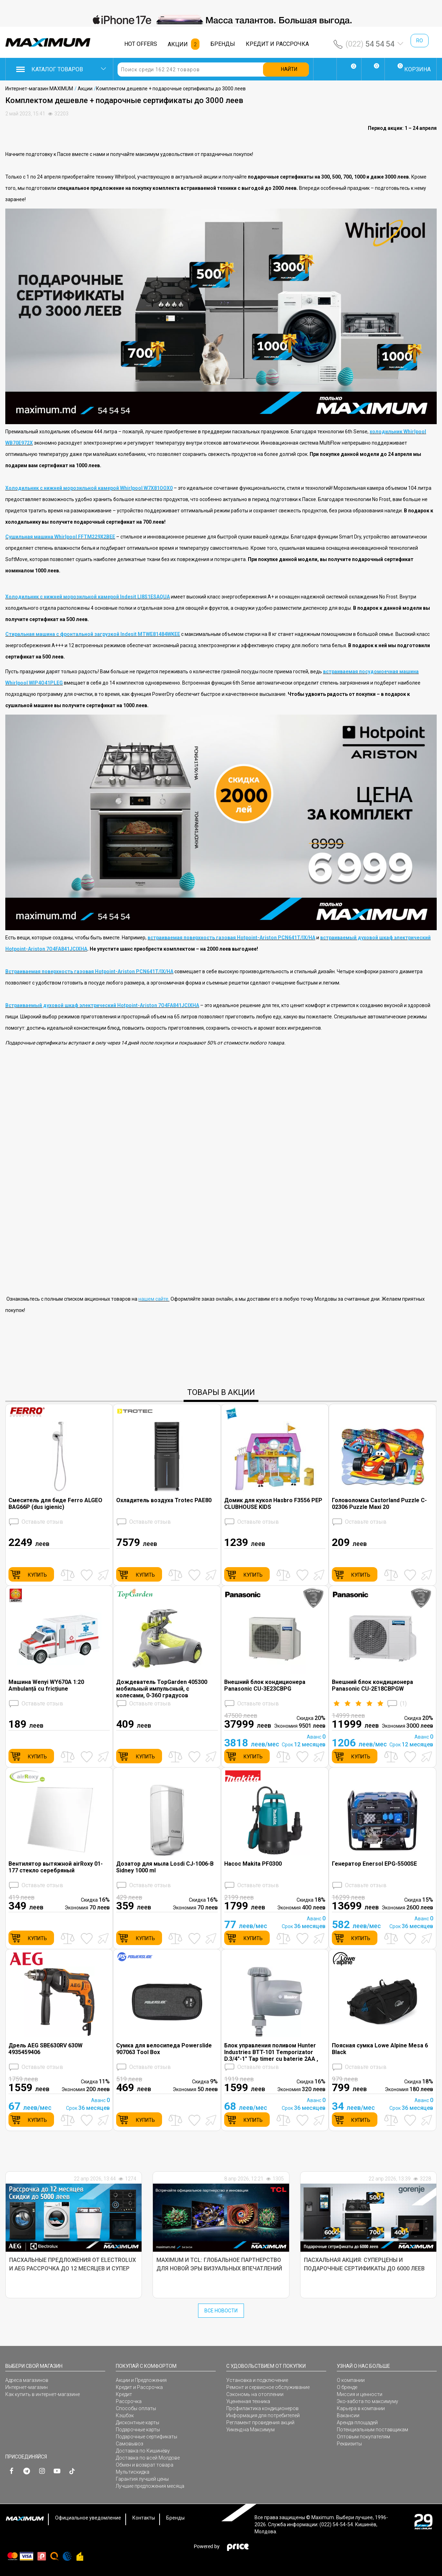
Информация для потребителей (263, 2415)
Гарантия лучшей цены (142, 2479)
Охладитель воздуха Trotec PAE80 (163, 1500)
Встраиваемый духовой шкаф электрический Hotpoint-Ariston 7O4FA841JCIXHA (102, 1005)
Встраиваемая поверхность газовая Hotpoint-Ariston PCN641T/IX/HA (89, 971)
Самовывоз (129, 2443)
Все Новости (221, 2310)
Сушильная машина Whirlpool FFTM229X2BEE (60, 537)
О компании (351, 2380)
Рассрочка (129, 2401)
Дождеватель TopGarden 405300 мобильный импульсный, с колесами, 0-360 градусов (161, 1689)
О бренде (347, 2387)
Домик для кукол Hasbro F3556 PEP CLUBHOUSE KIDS (273, 1503)
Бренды (175, 2518)
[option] (221, 20)
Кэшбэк (125, 2415)
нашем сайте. (153, 1299)
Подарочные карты (138, 2429)
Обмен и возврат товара (144, 2465)
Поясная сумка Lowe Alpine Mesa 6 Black (380, 2049)
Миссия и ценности (359, 2394)
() (369, 1703)
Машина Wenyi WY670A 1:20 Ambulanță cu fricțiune (46, 1685)
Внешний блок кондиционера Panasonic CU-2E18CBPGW (372, 1685)
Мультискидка (132, 2472)
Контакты (143, 2518)
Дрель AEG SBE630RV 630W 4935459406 (45, 2049)
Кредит (124, 2394)
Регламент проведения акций (260, 2422)
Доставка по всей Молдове (148, 2458)
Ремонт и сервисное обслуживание (268, 2387)
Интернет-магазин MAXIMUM (39, 88)
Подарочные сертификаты (146, 2436)
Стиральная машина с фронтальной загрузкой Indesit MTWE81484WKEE (92, 634)
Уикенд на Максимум (250, 2429)
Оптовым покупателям (363, 2436)
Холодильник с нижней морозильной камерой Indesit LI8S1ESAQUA (87, 597)
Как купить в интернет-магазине (42, 2394)
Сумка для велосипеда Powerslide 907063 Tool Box (164, 2049)
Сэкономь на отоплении (254, 2394)
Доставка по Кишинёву (143, 2451)
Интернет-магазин (26, 2387)
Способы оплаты (136, 2408)
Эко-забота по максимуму (367, 2401)
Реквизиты (349, 2443)
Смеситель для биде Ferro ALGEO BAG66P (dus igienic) (55, 1503)
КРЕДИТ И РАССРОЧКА (277, 44)
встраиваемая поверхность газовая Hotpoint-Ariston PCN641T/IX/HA (231, 937)
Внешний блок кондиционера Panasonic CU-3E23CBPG (264, 1685)
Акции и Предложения (141, 2380)
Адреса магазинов (26, 2380)
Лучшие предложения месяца (150, 2486)
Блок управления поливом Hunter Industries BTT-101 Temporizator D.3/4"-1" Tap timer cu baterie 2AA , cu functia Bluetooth (271, 2052)
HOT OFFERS (140, 44)
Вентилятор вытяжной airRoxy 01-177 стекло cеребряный (55, 1867)
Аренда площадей (357, 2422)
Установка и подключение (257, 2380)
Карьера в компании (361, 2408)
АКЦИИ (178, 44)
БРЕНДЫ (222, 44)
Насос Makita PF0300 (253, 1863)
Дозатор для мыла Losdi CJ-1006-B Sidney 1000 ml (165, 1867)
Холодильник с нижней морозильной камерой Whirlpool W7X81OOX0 (89, 488)
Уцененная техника (248, 2401)
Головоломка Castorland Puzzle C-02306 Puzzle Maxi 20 (379, 1503)
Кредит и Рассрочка (139, 2387)
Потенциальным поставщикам (372, 2429)
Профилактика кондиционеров (262, 2408)
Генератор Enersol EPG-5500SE (374, 1863)
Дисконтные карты (137, 2422)
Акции (85, 88)
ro (419, 40)
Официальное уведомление (88, 2518)
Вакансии (348, 2415)
